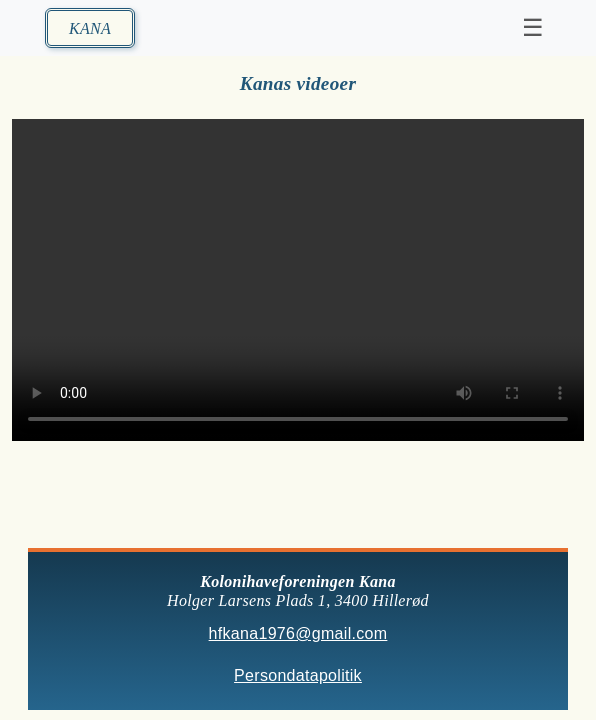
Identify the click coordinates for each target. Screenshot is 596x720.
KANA (90, 28)
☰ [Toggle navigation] (533, 27)
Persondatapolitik (298, 676)
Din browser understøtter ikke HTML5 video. (298, 280)
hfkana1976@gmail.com (298, 634)
